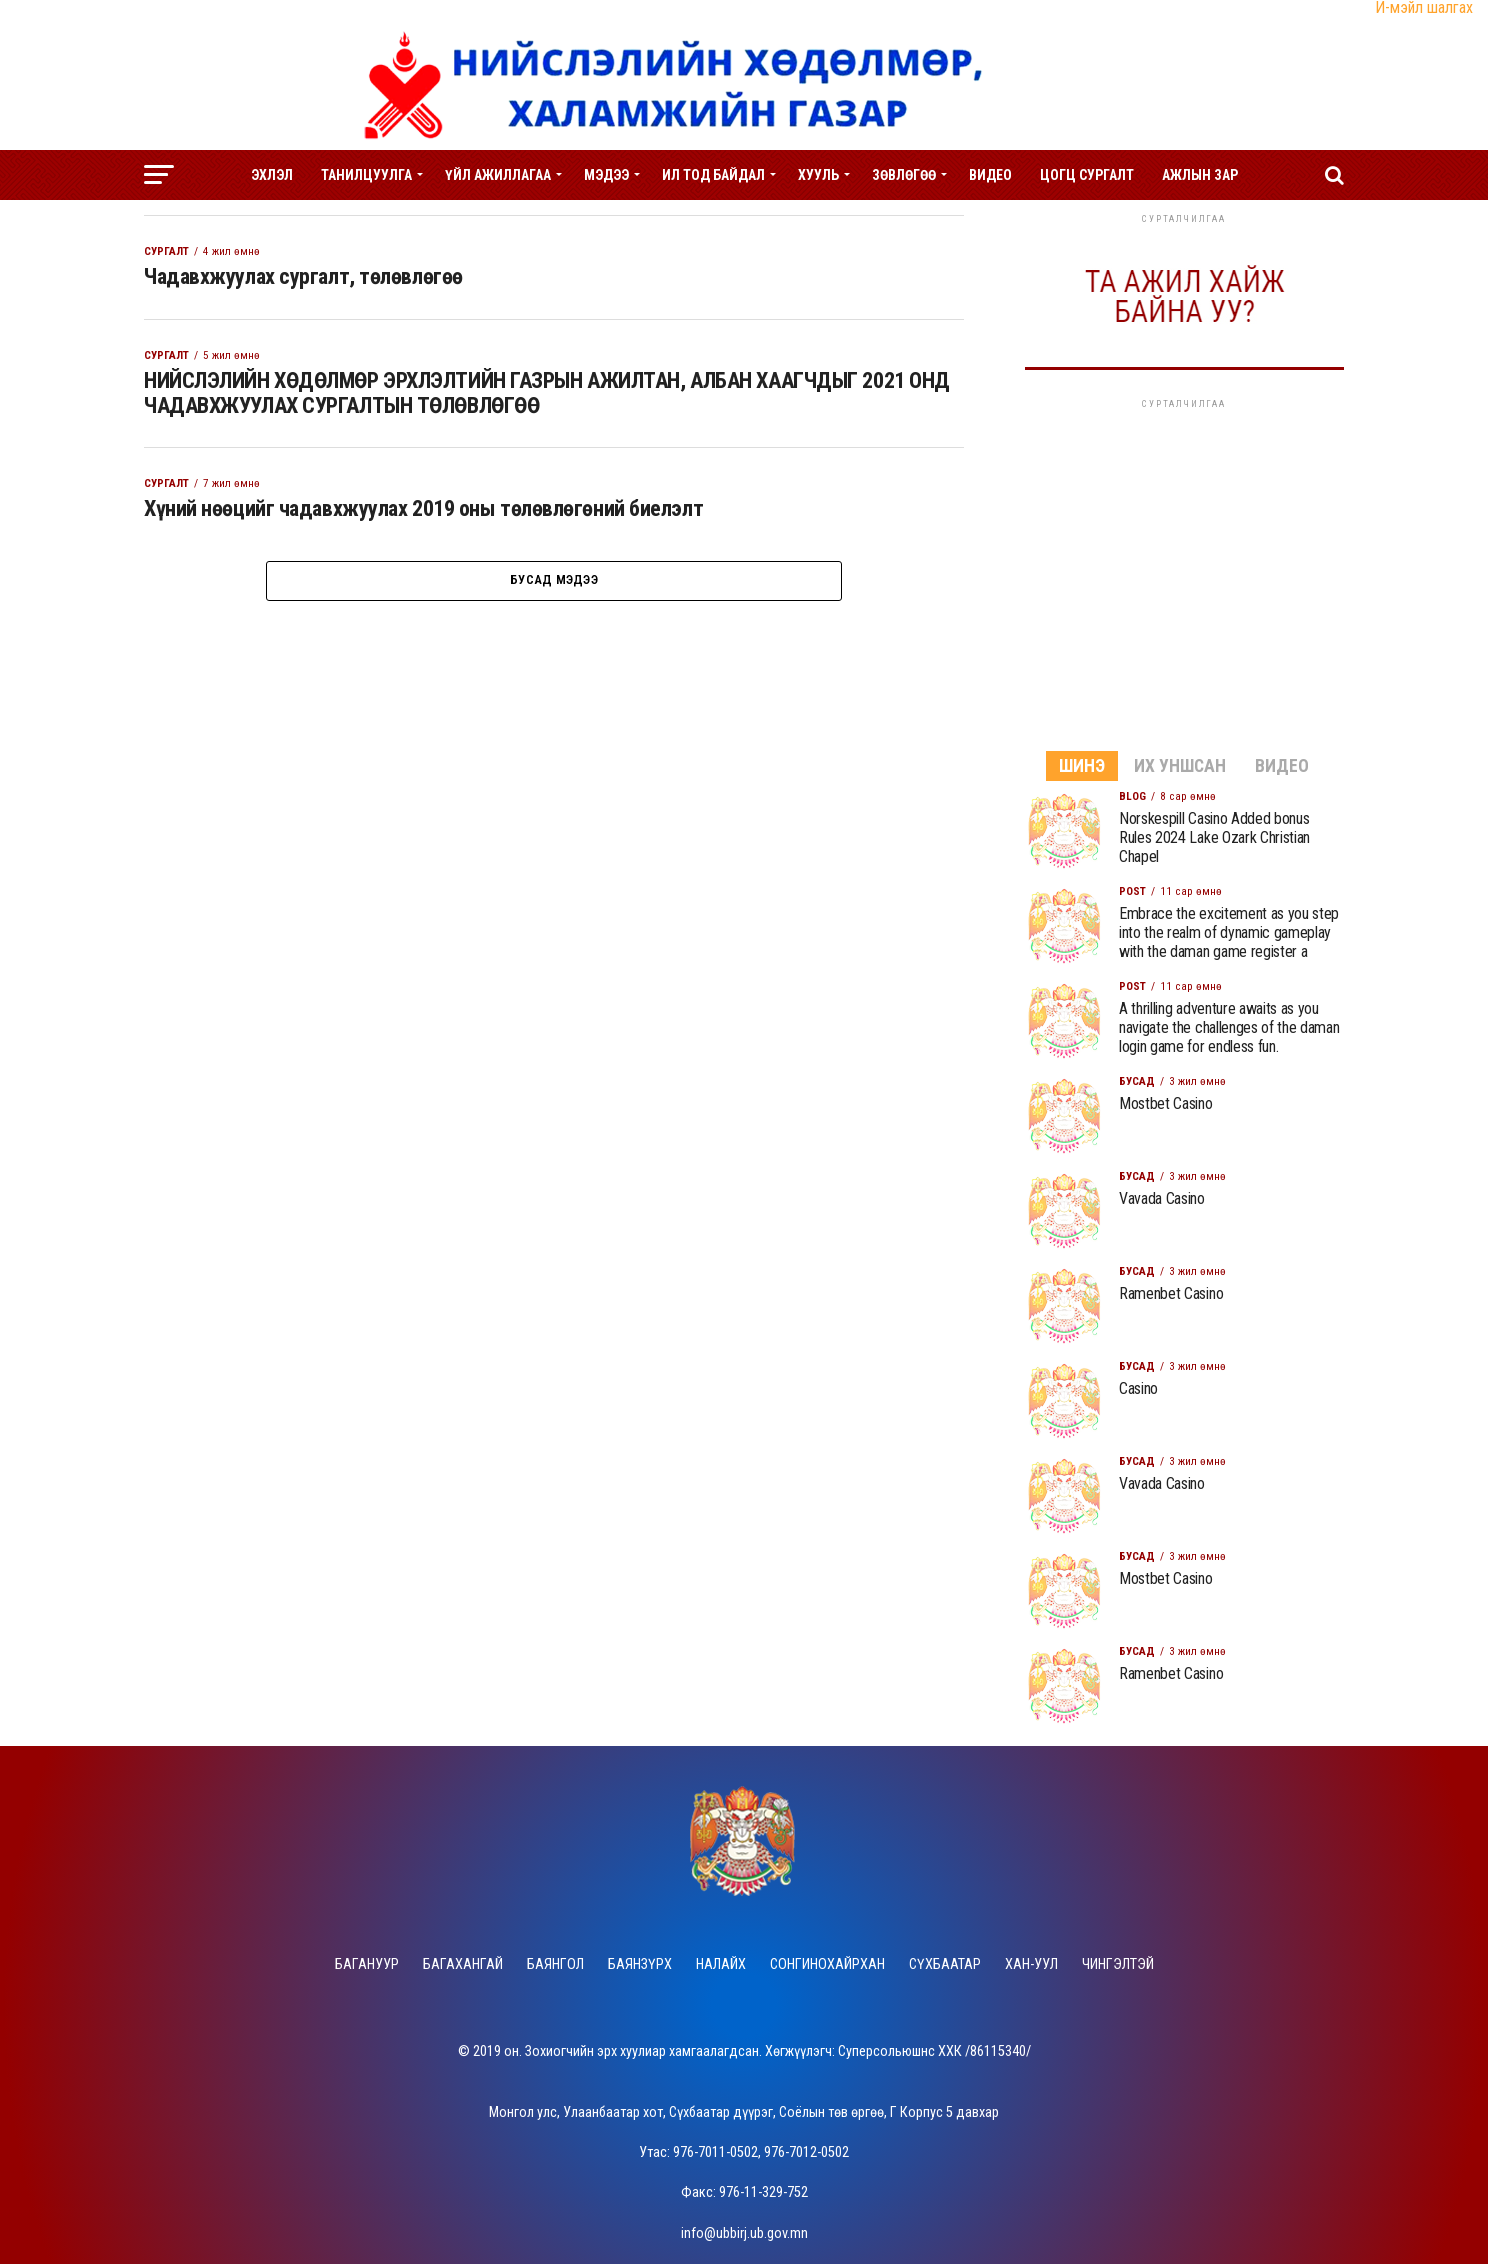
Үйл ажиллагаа (498, 175)
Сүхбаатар (945, 1964)
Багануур (367, 1964)
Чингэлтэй (1118, 1964)
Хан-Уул (1031, 1964)
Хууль (818, 175)
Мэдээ (606, 175)
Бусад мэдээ (554, 604)
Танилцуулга (366, 175)
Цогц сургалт (1087, 175)
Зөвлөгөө (904, 175)
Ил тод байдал (713, 175)
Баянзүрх (640, 1964)
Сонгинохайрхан (827, 1964)
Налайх (721, 1964)
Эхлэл (272, 175)
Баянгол (555, 1964)
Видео (990, 175)
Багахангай (463, 1964)
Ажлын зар (1200, 175)
